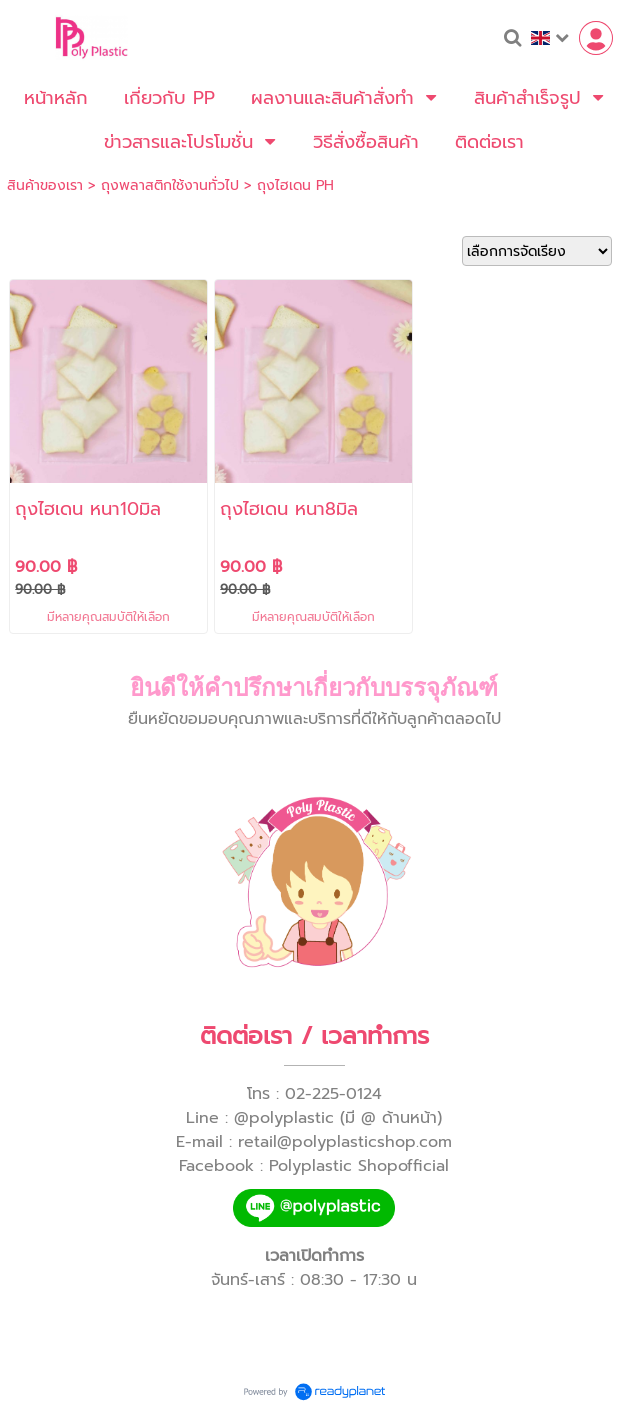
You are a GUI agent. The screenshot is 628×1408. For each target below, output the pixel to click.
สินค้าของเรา (45, 185)
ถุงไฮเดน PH (295, 185)
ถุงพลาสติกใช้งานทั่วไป (170, 185)
